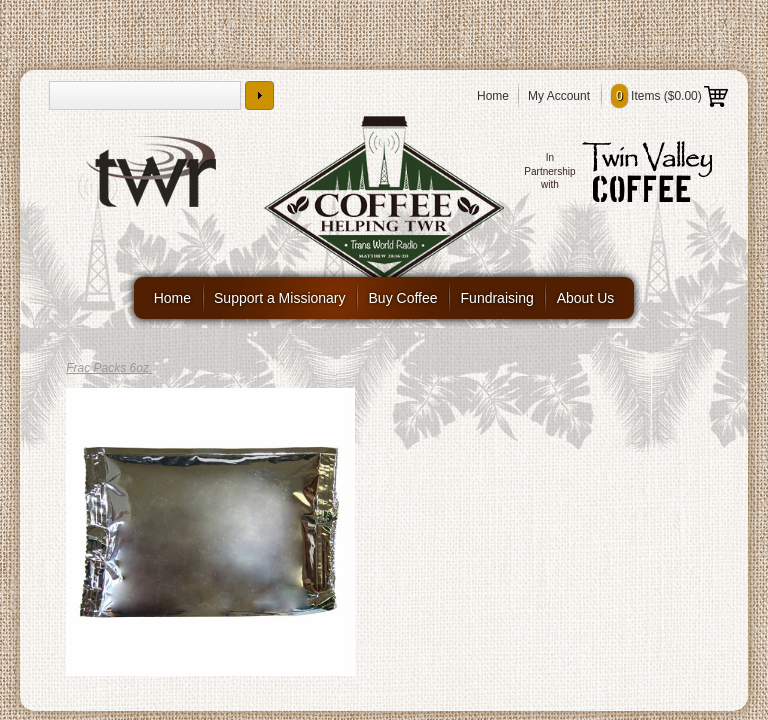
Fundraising (497, 298)
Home (493, 96)
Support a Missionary (280, 298)
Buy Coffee (403, 298)
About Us (586, 298)
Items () (669, 96)
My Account (559, 96)
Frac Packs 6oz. (109, 368)
